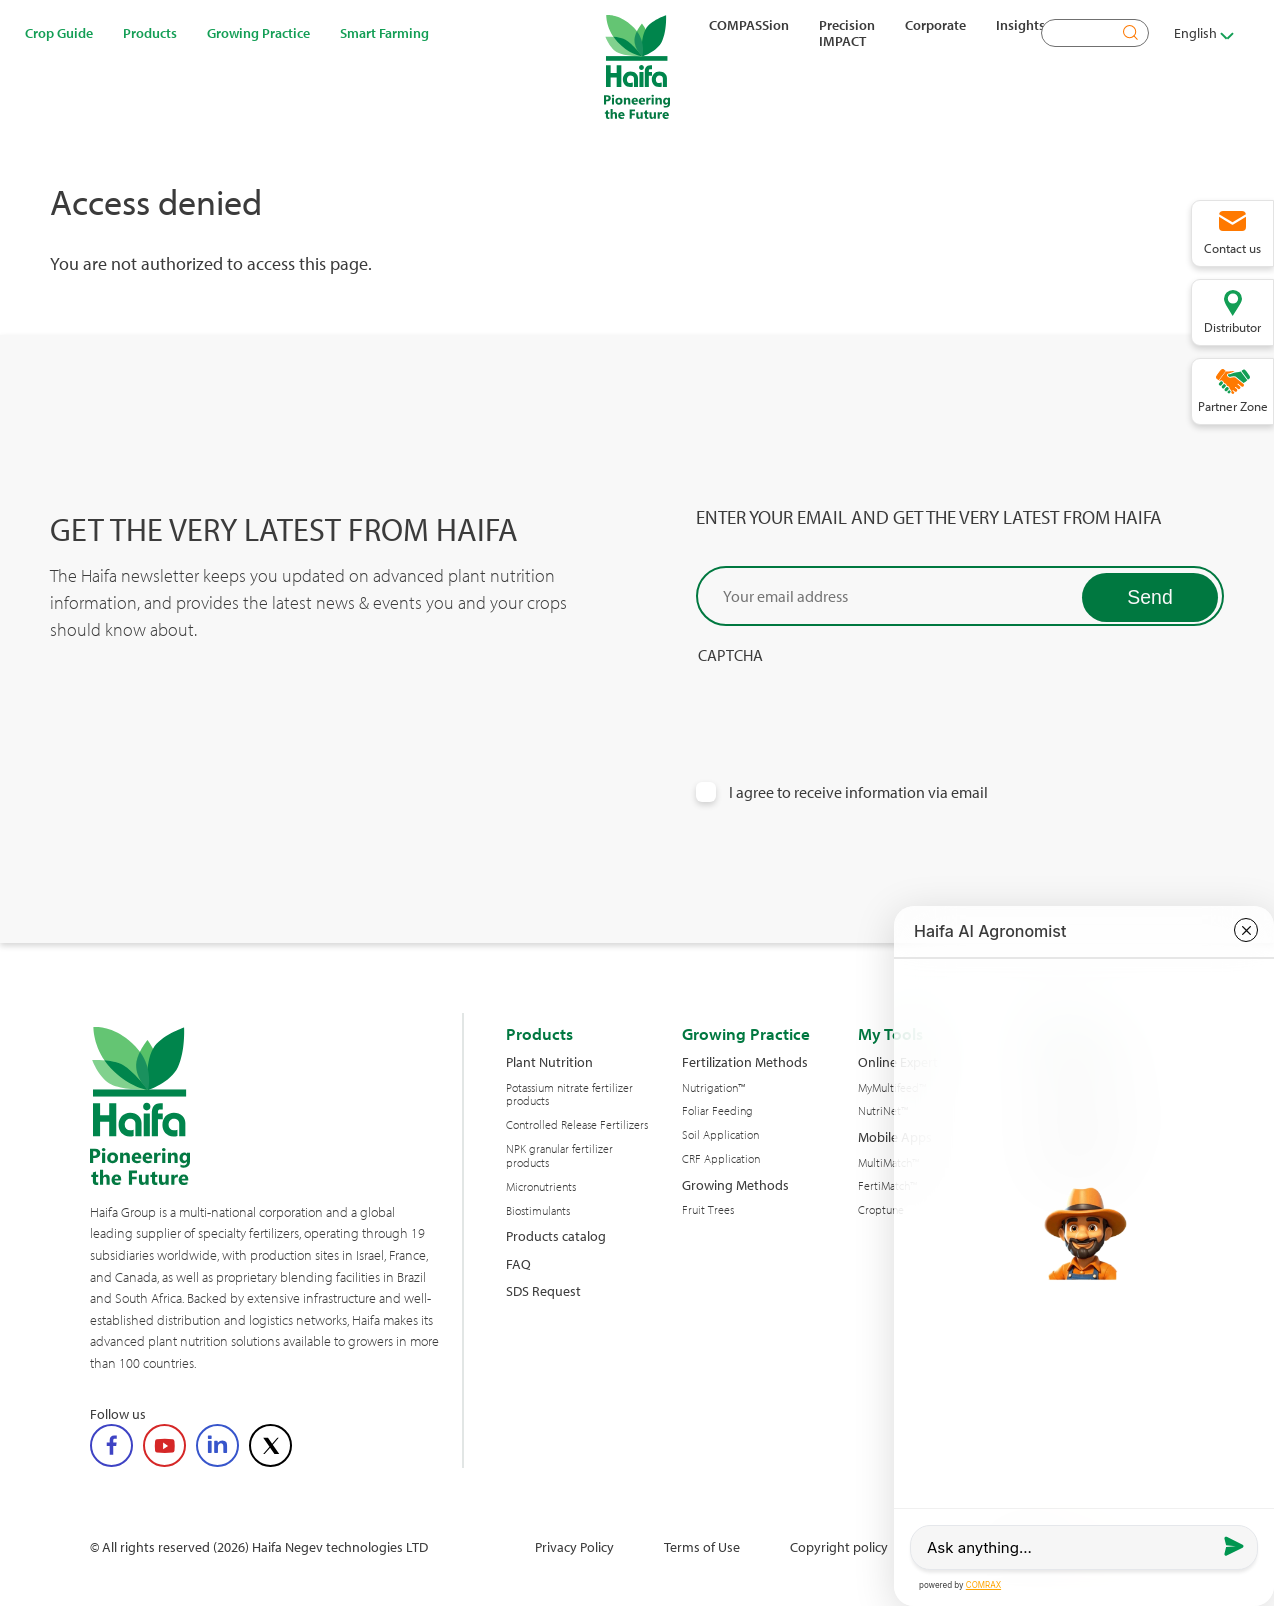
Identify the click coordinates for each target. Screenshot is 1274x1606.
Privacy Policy (574, 1546)
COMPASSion (749, 25)
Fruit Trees (708, 1210)
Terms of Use (702, 1546)
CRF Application (721, 1159)
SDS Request (543, 1290)
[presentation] (848, 704)
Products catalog (556, 1235)
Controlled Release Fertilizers (577, 1125)
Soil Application (720, 1135)
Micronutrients (541, 1187)
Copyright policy (839, 1546)
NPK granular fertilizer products (559, 1156)
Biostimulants (538, 1211)
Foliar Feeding (717, 1111)
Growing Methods (735, 1184)
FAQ (518, 1263)
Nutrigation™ (713, 1088)
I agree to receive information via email (858, 792)
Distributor (1232, 327)
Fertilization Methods (745, 1061)
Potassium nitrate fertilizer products (569, 1095)
